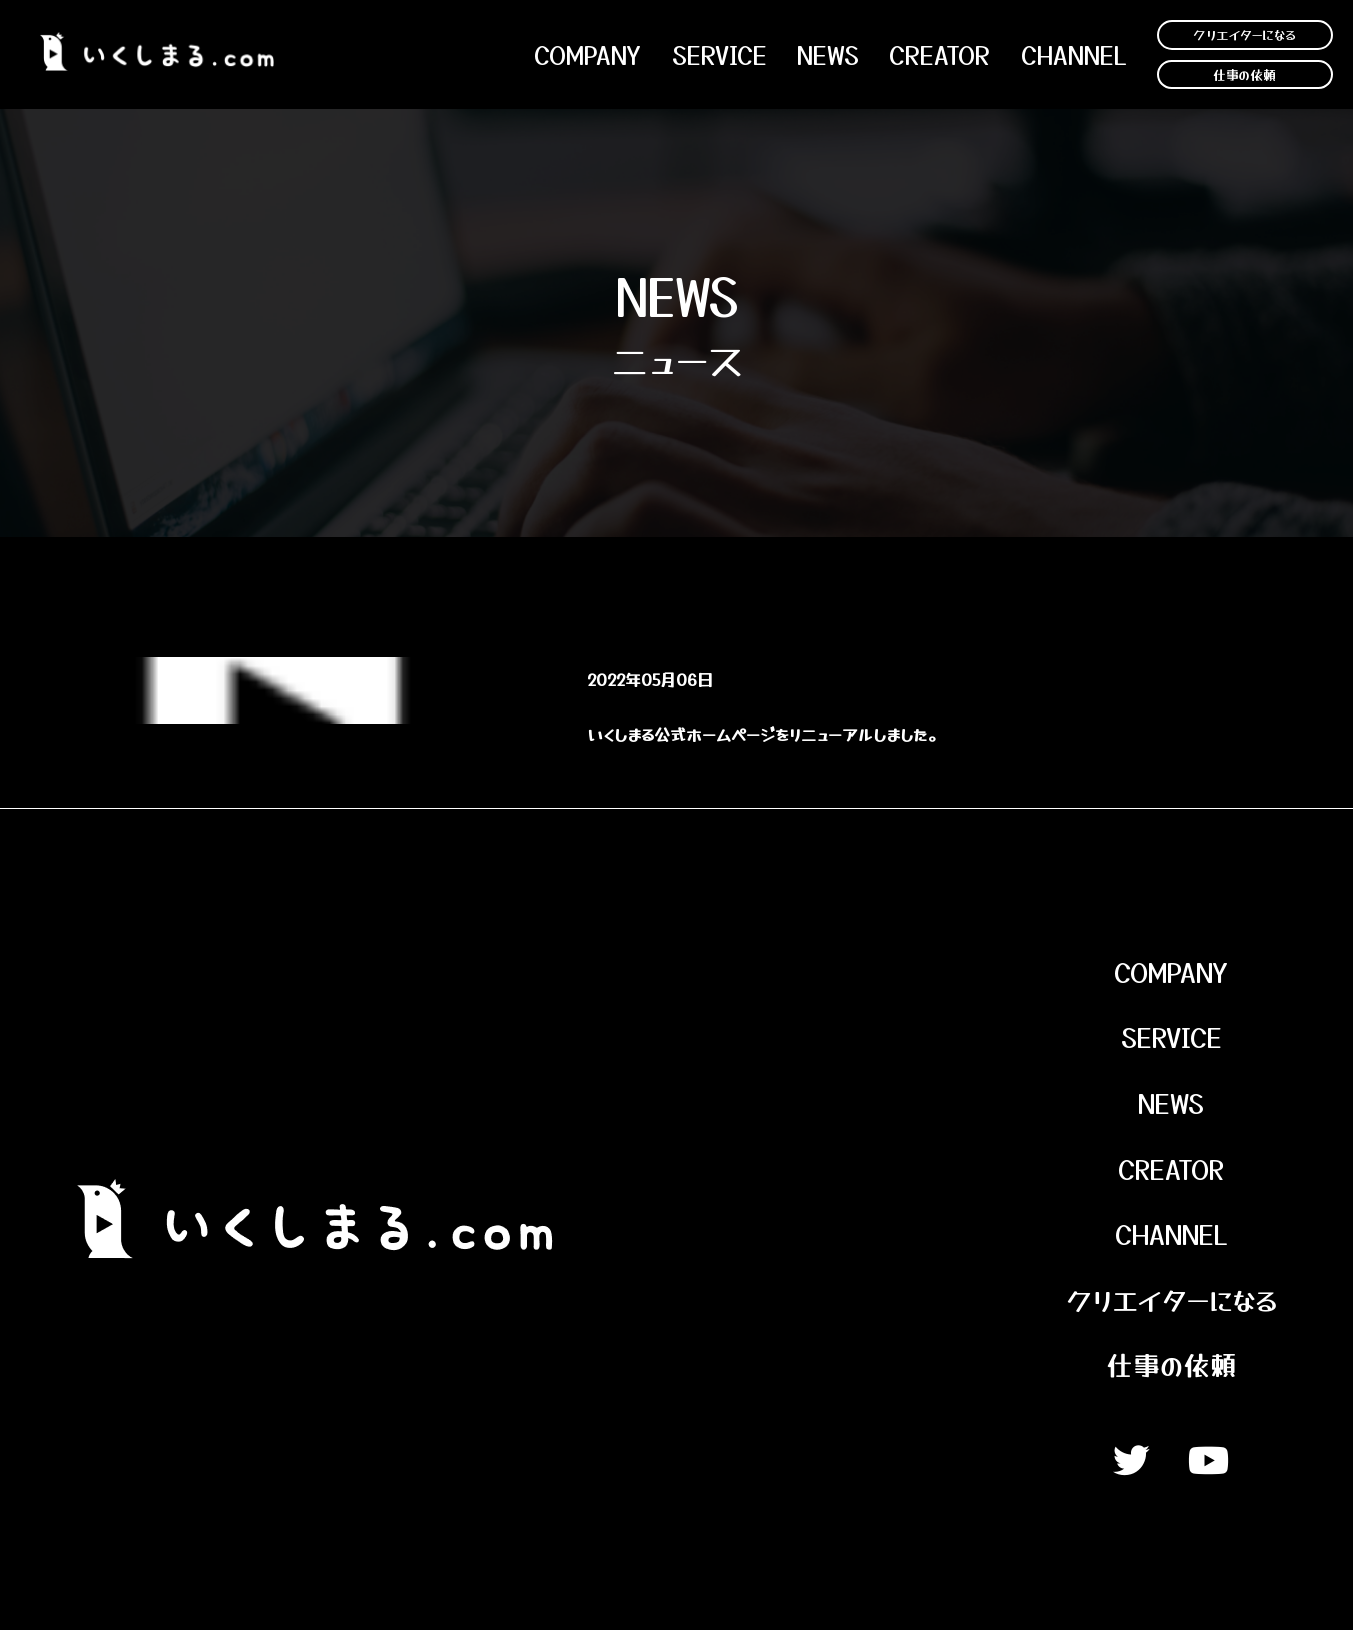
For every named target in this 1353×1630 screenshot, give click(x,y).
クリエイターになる (1244, 34)
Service (719, 55)
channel (1074, 55)
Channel (1171, 1233)
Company (587, 55)
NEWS (828, 55)
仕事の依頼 (1244, 74)
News (1171, 1102)
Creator (939, 55)
